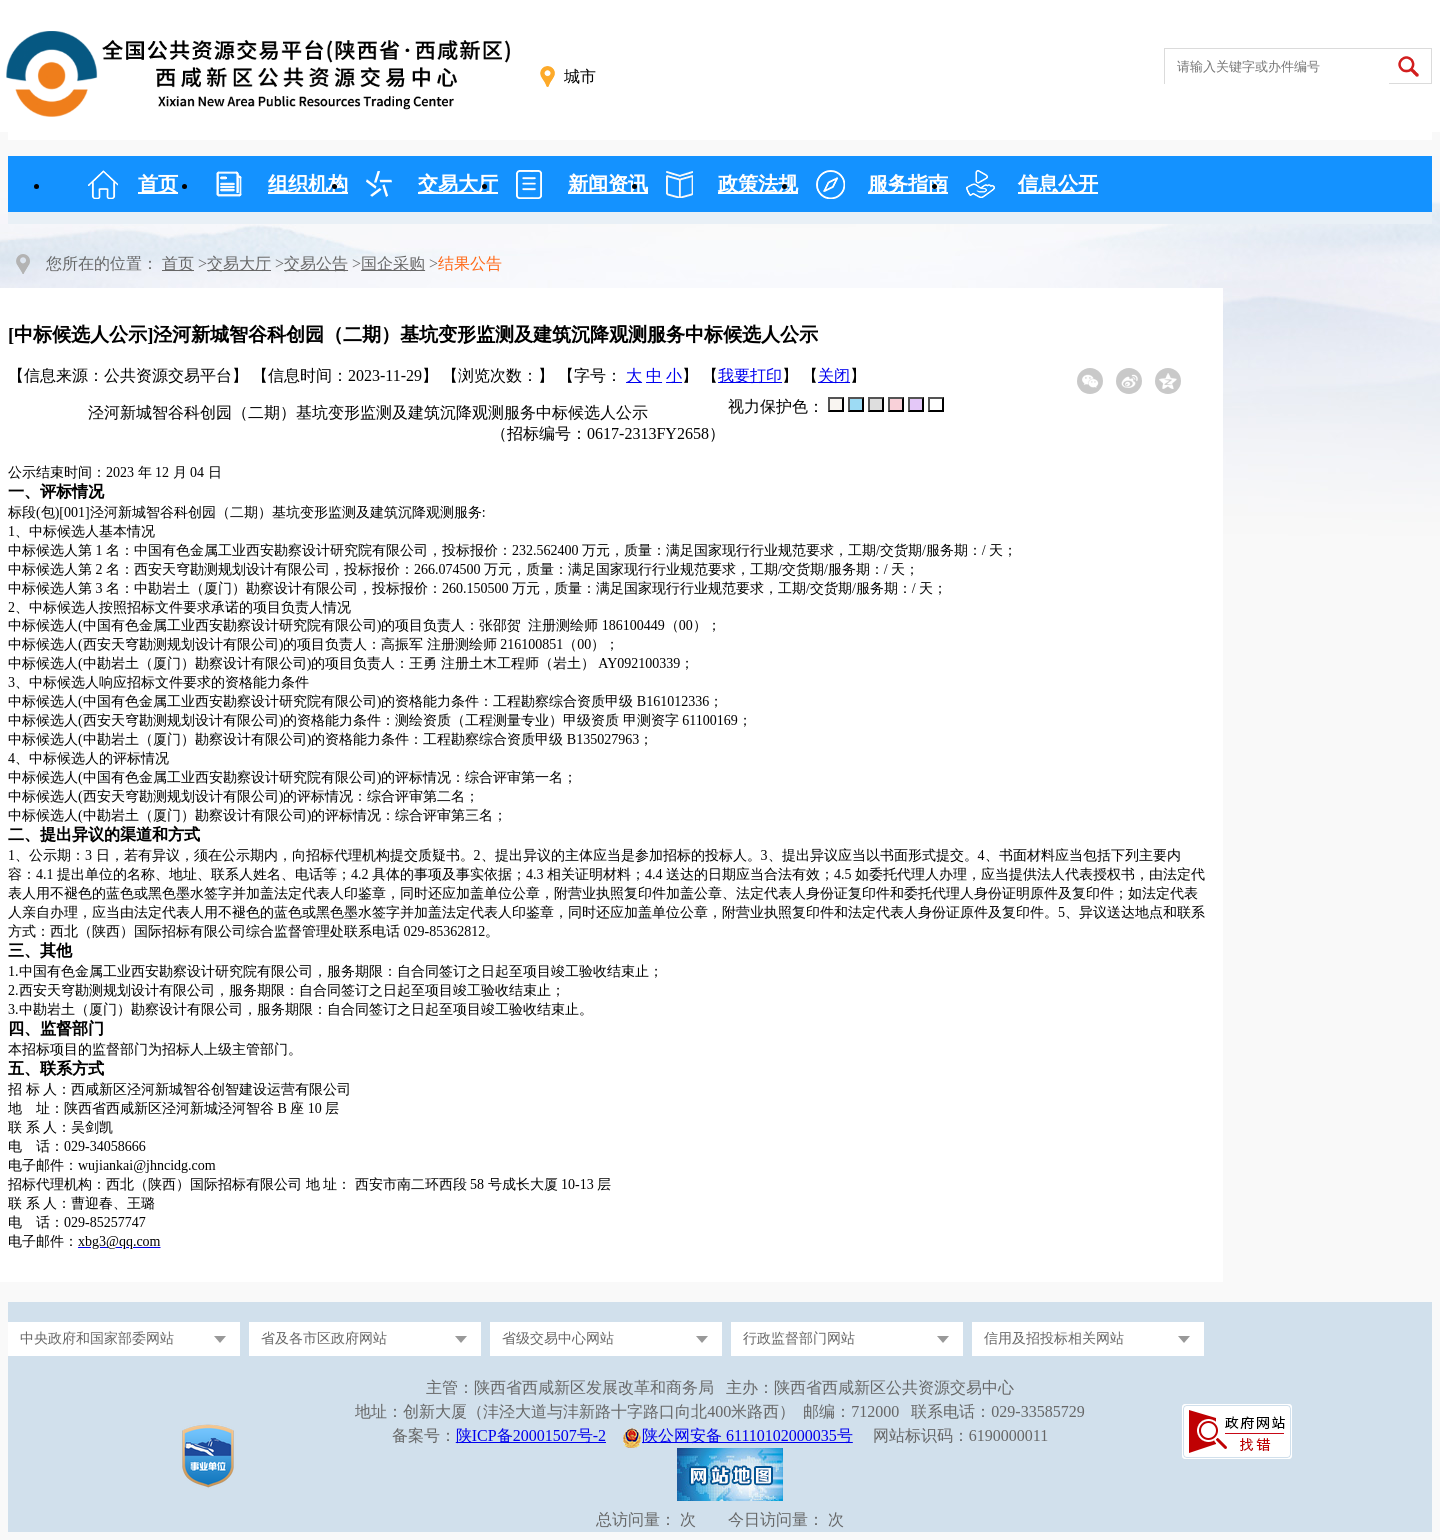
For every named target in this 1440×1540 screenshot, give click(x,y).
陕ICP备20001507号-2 (531, 1435)
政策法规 (758, 184)
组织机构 (308, 184)
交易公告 (316, 263)
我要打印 (750, 375)
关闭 (834, 375)
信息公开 (1058, 184)
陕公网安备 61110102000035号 (747, 1435)
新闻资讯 (608, 184)
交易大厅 (458, 184)
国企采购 (393, 263)
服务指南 (908, 184)
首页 (158, 184)
